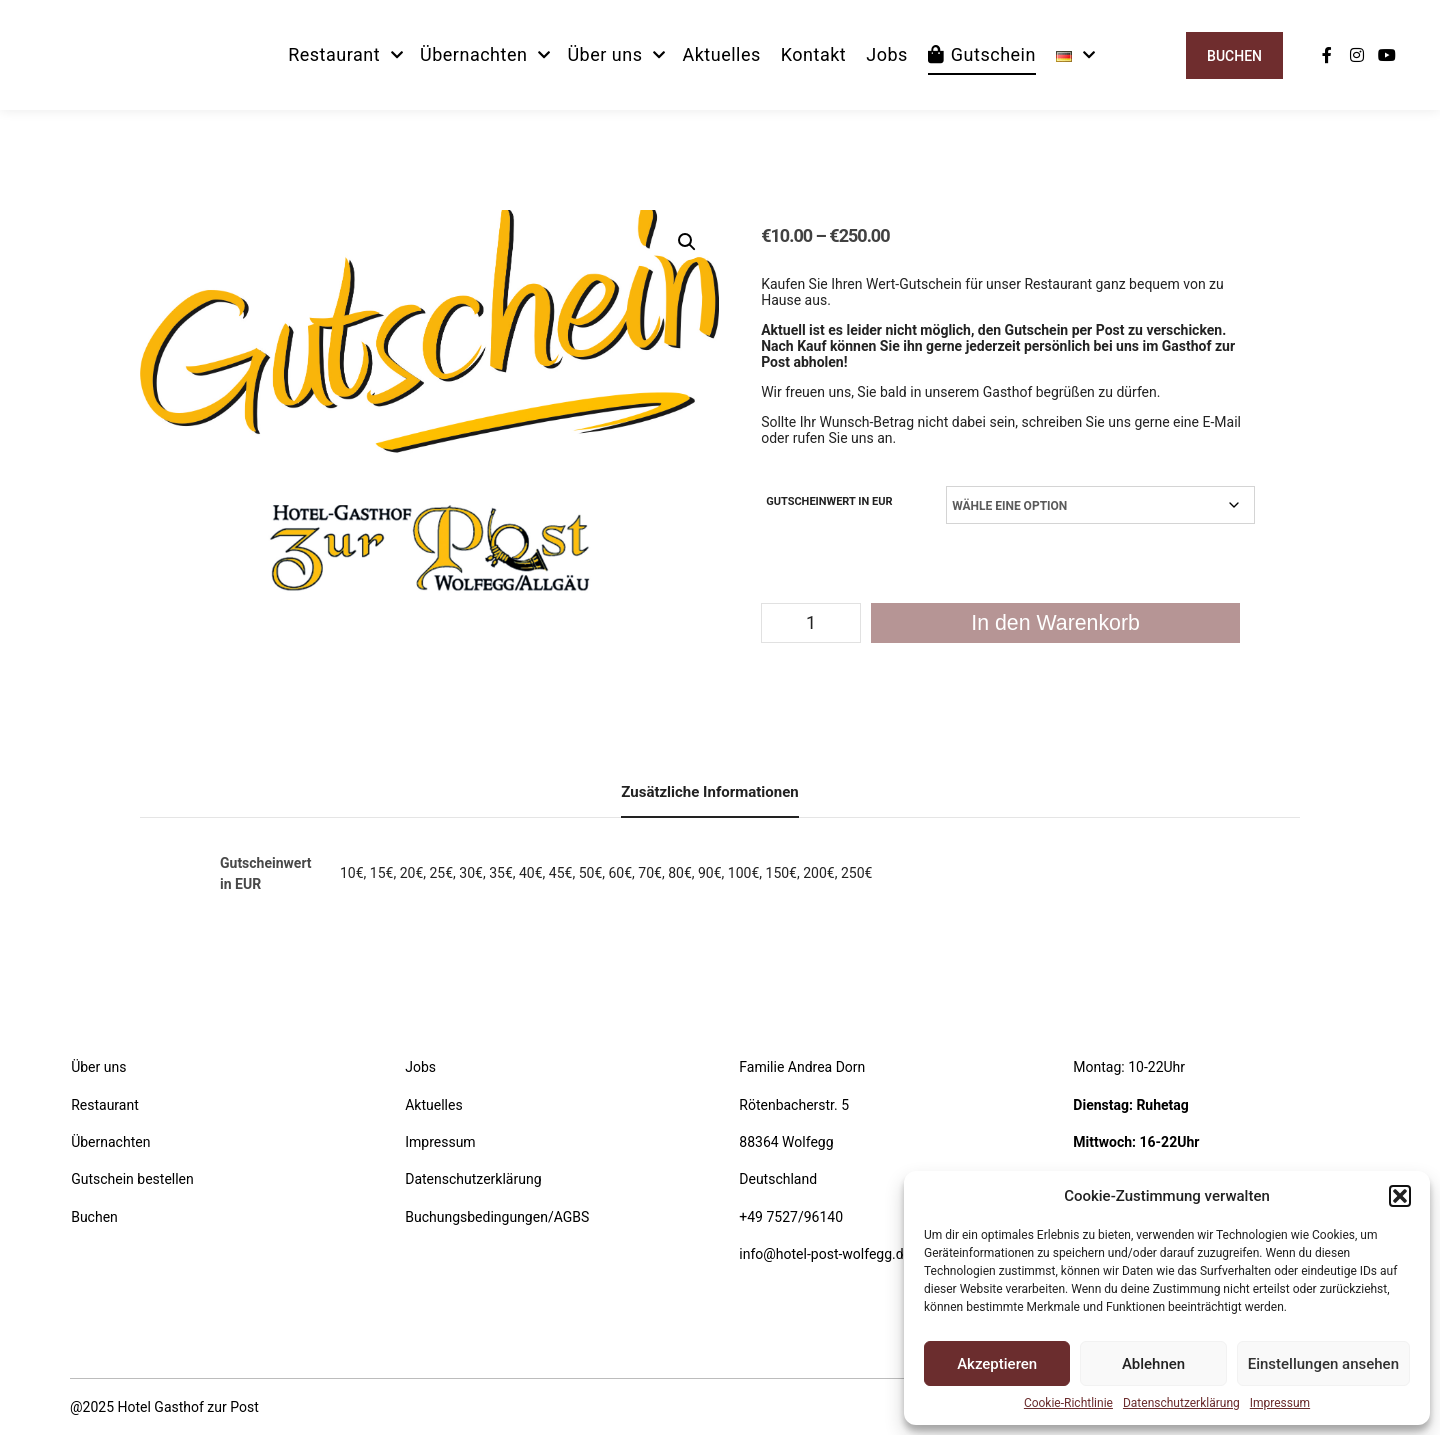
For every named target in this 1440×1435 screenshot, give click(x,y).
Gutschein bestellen (132, 1179)
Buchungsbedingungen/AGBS (497, 1217)
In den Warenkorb (1055, 623)
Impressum (1280, 1403)
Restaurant (105, 1105)
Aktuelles (433, 1105)
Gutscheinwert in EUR (829, 501)
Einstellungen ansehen (1323, 1364)
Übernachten (110, 1142)
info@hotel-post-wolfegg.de (825, 1254)
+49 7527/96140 (791, 1217)
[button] (1400, 1196)
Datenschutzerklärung (1181, 1403)
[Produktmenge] (811, 623)
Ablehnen (1153, 1364)
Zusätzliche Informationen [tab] (709, 792)
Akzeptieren (997, 1364)
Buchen (1234, 56)
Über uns (98, 1067)
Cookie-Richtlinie (1068, 1403)
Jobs (420, 1067)
